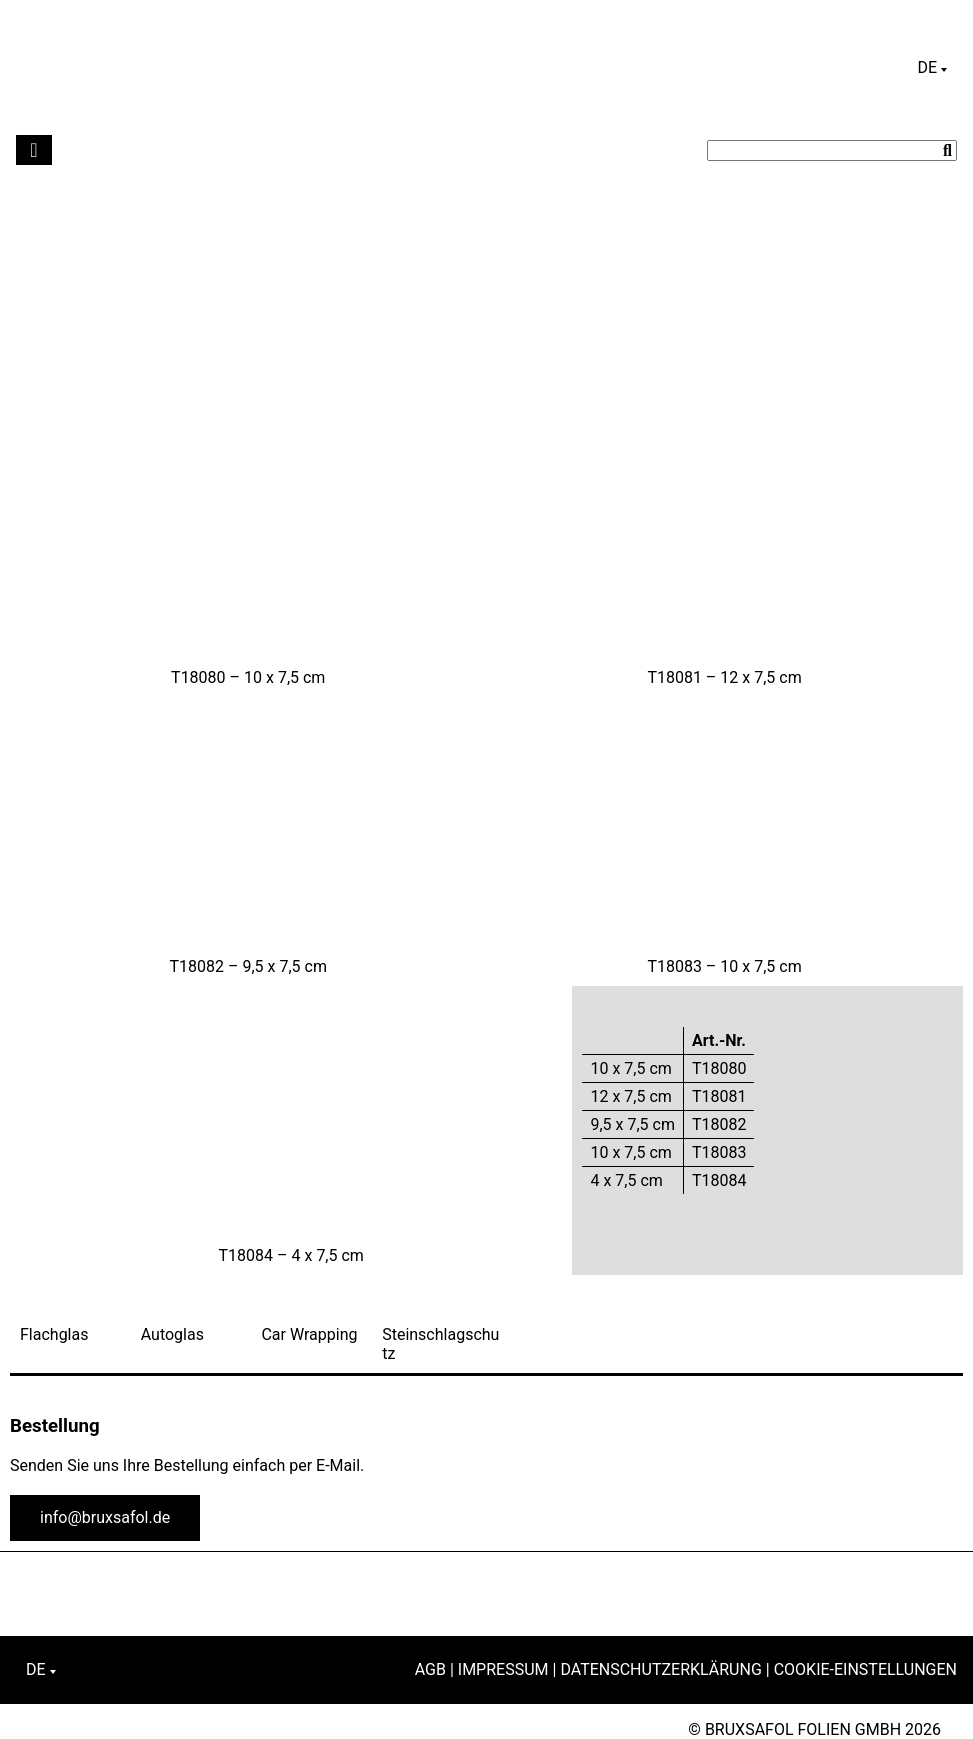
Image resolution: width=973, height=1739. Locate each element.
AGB (430, 1669)
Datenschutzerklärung (660, 1669)
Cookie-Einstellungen (865, 1669)
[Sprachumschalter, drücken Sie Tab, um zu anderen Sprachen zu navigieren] (932, 68)
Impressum (503, 1669)
